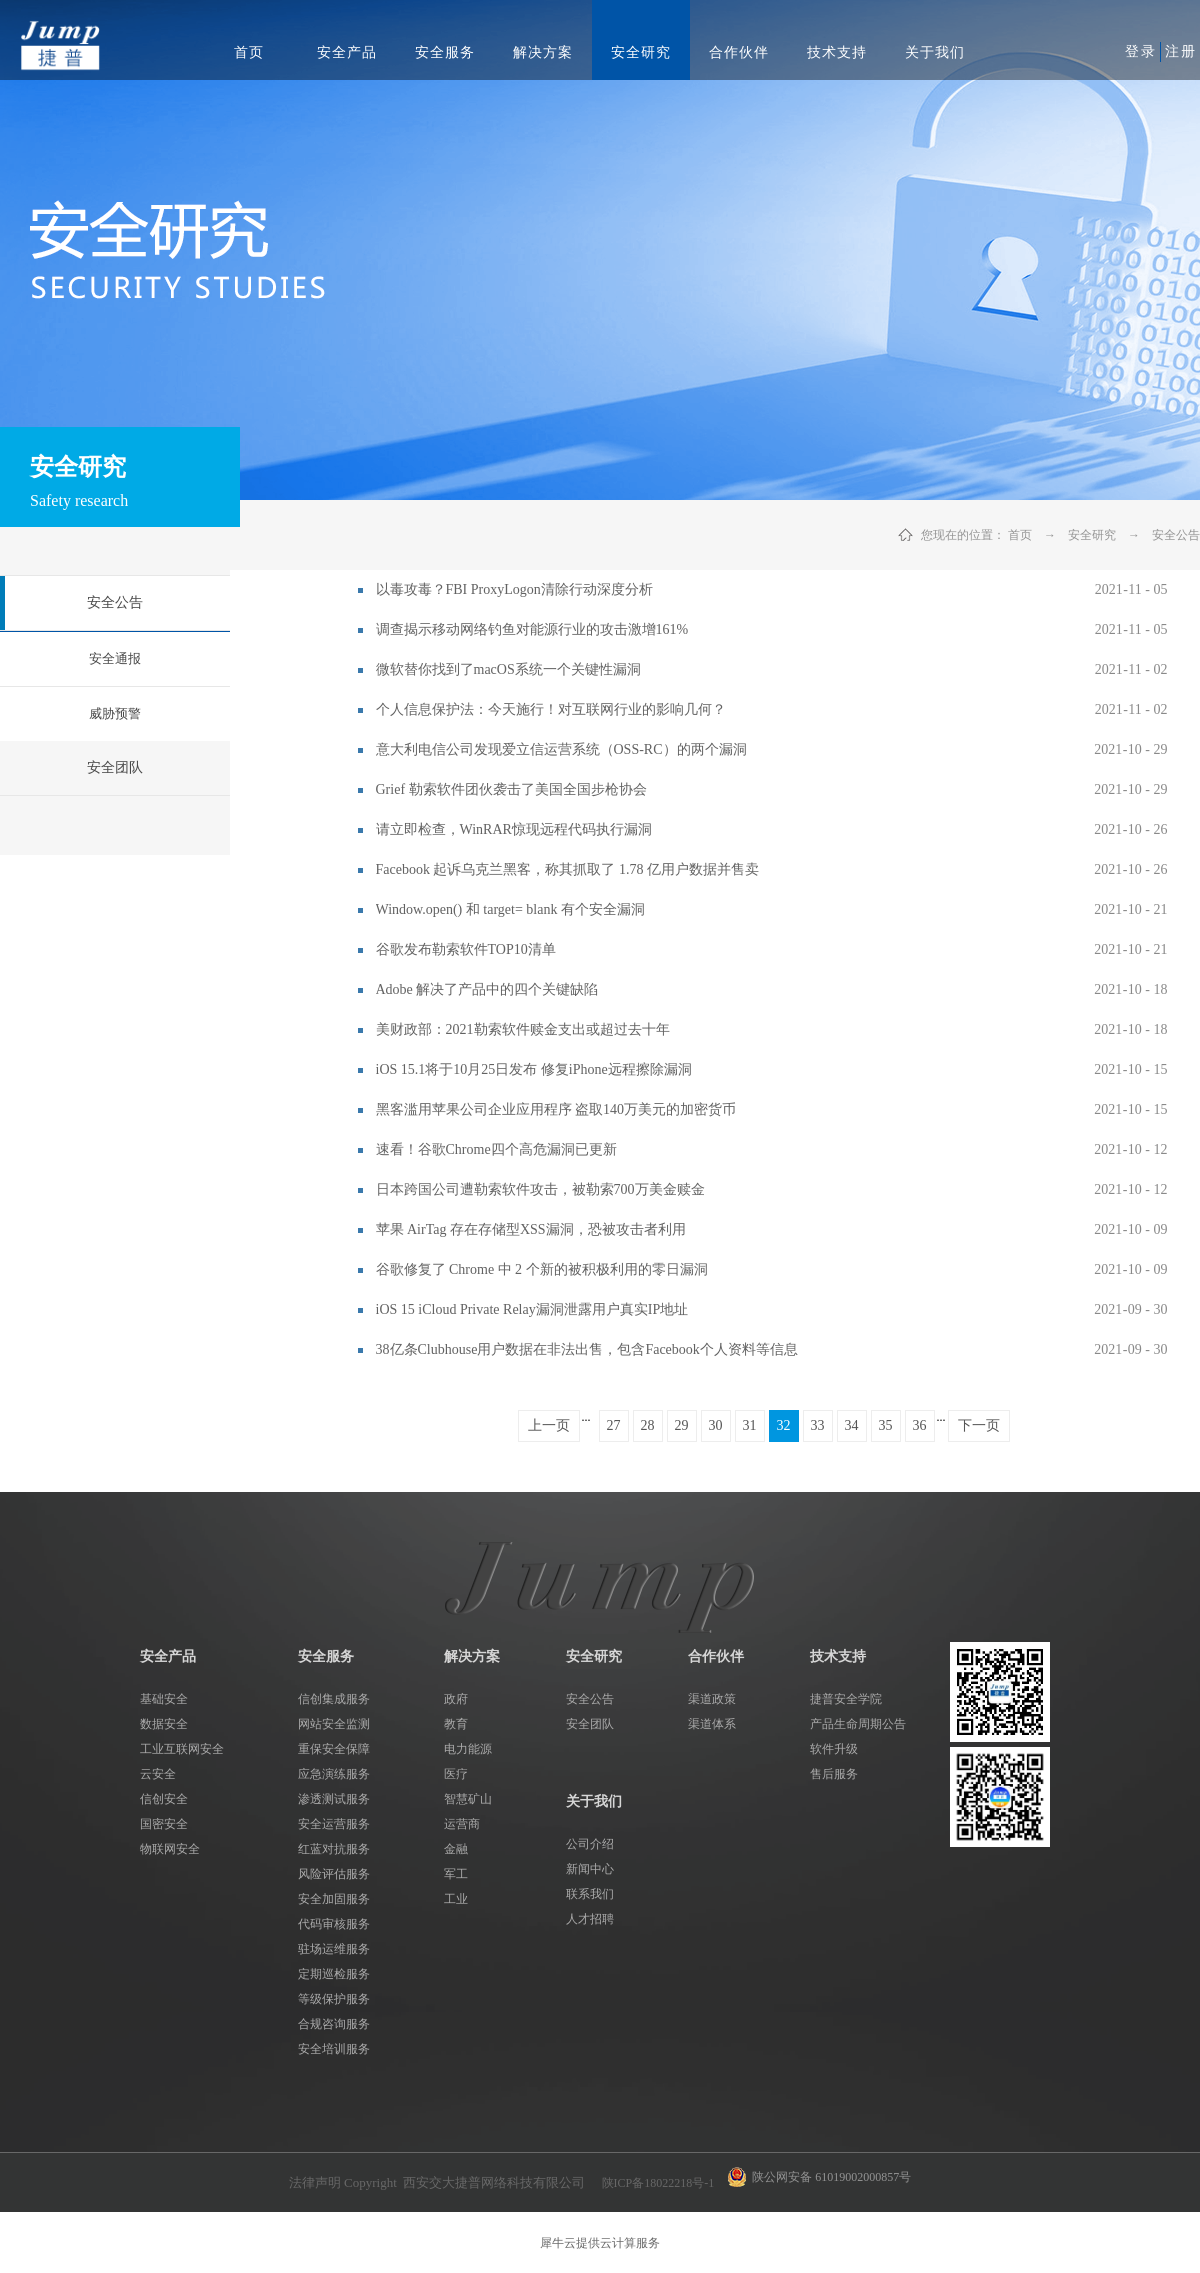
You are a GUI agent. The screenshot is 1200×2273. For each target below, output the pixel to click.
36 (920, 1425)
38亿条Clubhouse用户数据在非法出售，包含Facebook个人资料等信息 (587, 1349)
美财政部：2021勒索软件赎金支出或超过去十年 (523, 1029)
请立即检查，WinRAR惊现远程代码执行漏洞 (514, 829)
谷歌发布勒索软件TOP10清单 (466, 949)
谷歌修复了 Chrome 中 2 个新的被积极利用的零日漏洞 (542, 1269)
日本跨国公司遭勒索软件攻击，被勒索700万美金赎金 (540, 1189)
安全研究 (1092, 535)
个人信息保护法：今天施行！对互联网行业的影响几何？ (551, 709)
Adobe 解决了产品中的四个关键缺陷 (487, 989)
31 (750, 1425)
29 (682, 1425)
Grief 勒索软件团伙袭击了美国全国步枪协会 (511, 789)
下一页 (979, 1425)
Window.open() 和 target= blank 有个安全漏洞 (510, 909)
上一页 (549, 1425)
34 (852, 1425)
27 (614, 1425)
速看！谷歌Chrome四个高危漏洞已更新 (496, 1149)
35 (886, 1425)
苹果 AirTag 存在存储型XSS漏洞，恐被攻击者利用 (531, 1229)
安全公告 (1176, 535)
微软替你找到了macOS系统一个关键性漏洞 (508, 669)
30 (716, 1425)
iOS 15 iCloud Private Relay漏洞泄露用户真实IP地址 (532, 1309)
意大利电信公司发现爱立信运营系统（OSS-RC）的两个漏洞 (561, 749)
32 (784, 1425)
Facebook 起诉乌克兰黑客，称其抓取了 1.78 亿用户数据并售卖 (567, 869)
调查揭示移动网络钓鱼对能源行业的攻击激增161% (532, 629)
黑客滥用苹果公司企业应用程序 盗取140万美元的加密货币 (556, 1109)
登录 (1141, 51)
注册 (1181, 51)
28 (648, 1425)
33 (818, 1425)
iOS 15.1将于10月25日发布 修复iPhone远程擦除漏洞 (534, 1069)
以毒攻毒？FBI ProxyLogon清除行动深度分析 (514, 589)
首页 (249, 52)
